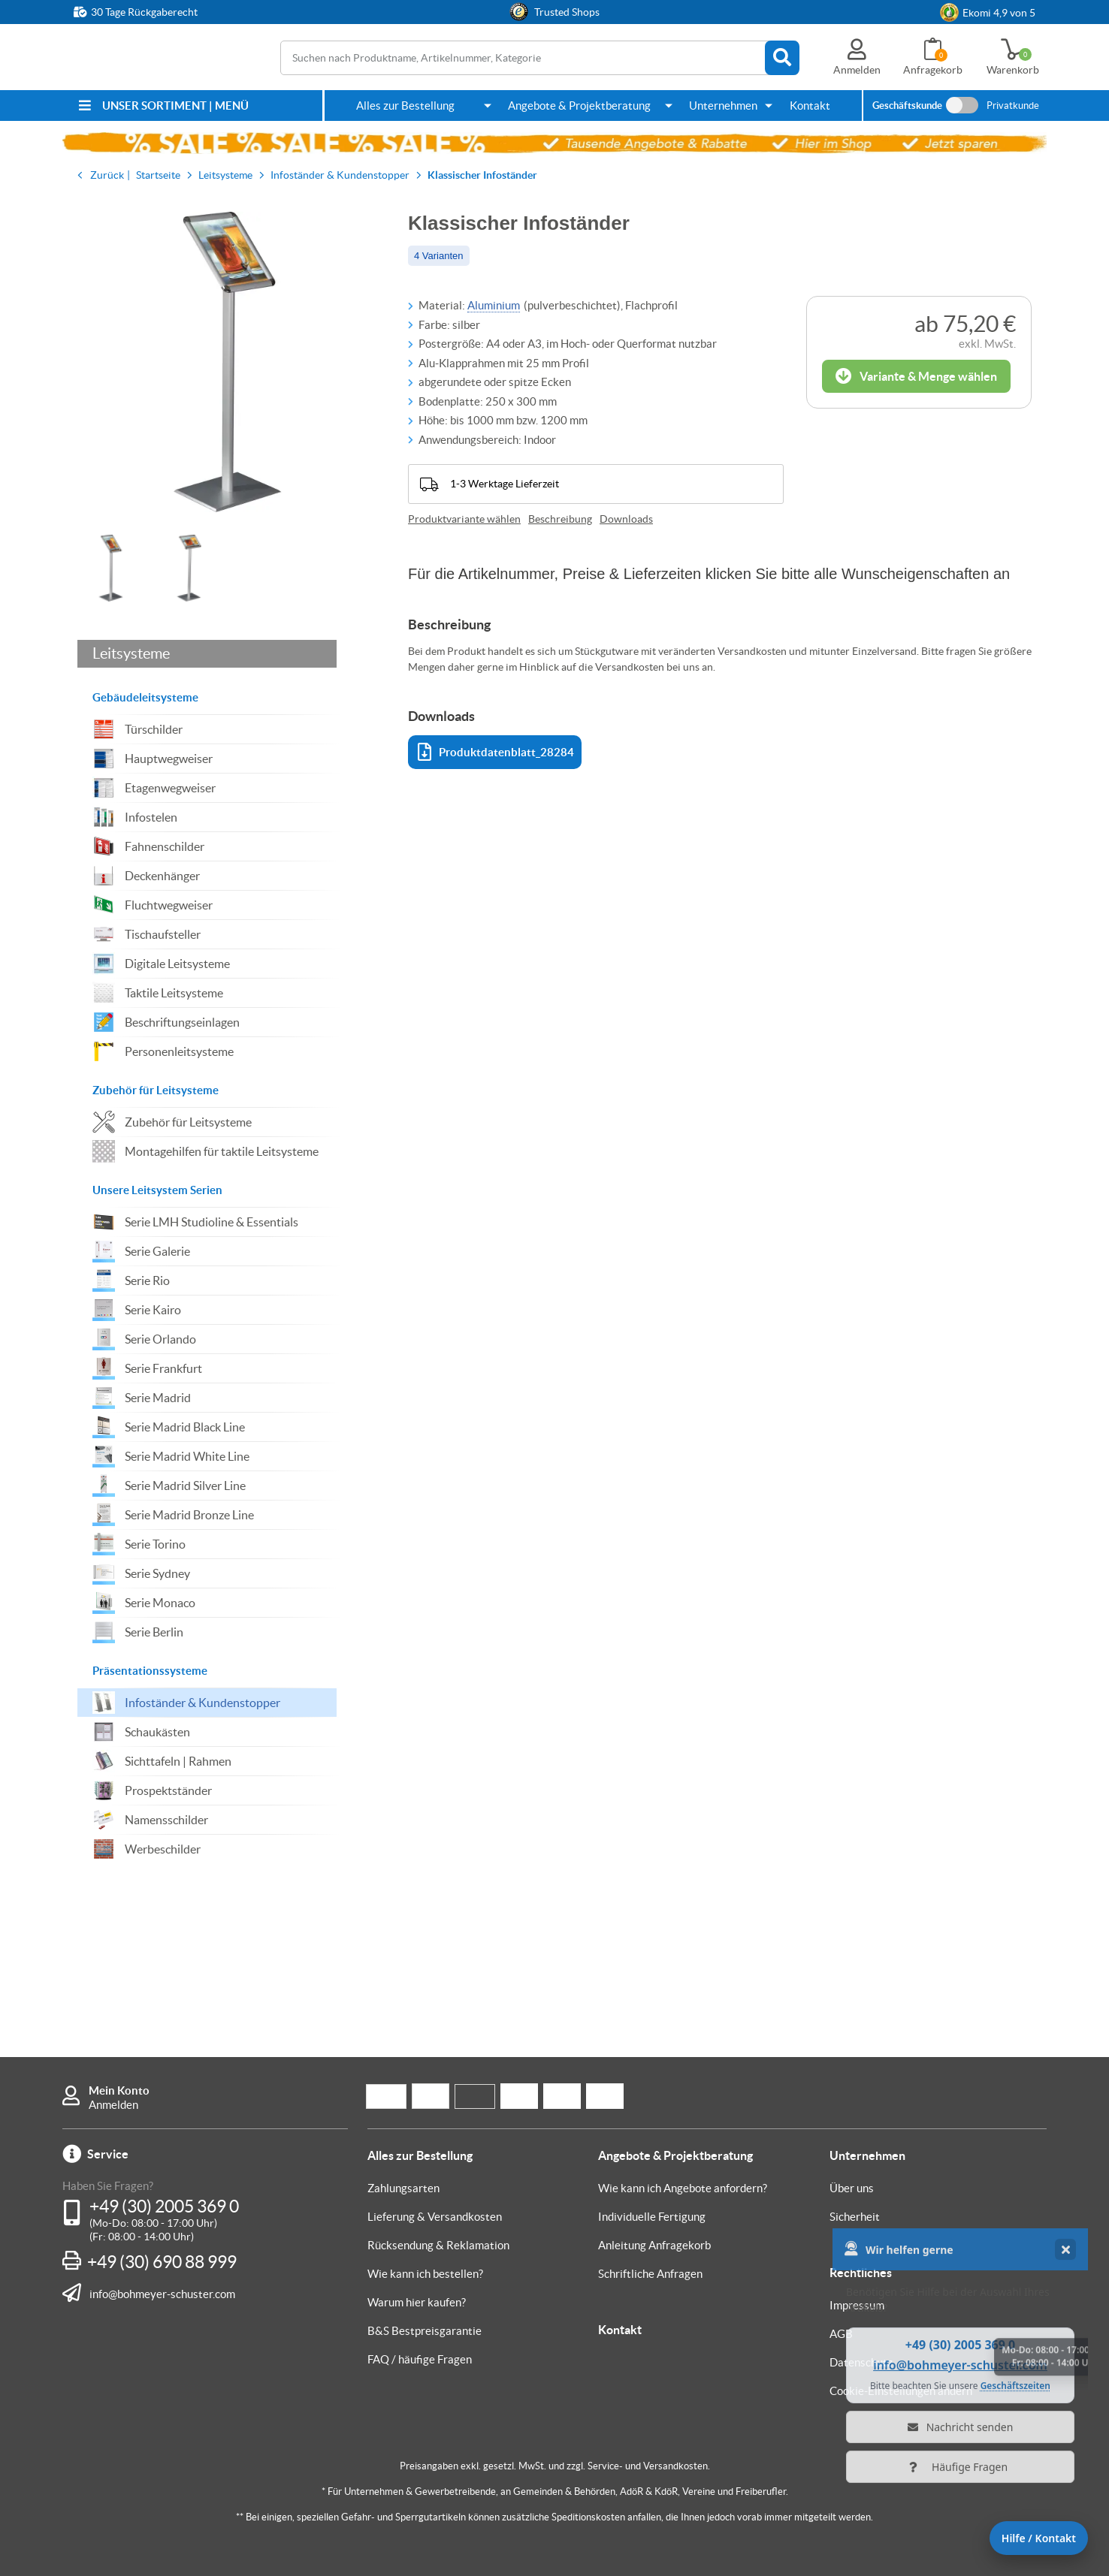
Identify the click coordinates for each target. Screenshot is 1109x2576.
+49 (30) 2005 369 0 (164, 2206)
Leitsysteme (131, 653)
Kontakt (810, 105)
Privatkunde (1013, 105)
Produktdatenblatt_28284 (496, 752)
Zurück (107, 175)
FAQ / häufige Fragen (419, 2359)
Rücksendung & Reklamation (438, 2245)
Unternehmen (723, 105)
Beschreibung (560, 519)
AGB (841, 2333)
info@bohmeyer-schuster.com (162, 2294)
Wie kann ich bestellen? (425, 2273)
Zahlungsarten (403, 2188)
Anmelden (113, 2104)
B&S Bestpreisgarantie (424, 2330)
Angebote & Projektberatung (579, 105)
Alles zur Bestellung (405, 105)
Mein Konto (119, 2090)
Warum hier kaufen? (416, 2302)
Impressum (856, 2305)
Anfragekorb (932, 70)
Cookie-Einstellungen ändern (900, 2390)
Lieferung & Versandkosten (434, 2216)
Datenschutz (861, 2362)
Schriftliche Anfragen (650, 2273)
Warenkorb (1013, 70)
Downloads (626, 519)
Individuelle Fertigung (652, 2216)
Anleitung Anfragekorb (654, 2245)
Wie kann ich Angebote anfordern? (682, 2188)
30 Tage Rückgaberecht (144, 12)
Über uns (851, 2188)
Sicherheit (854, 2216)
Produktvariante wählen (464, 519)
